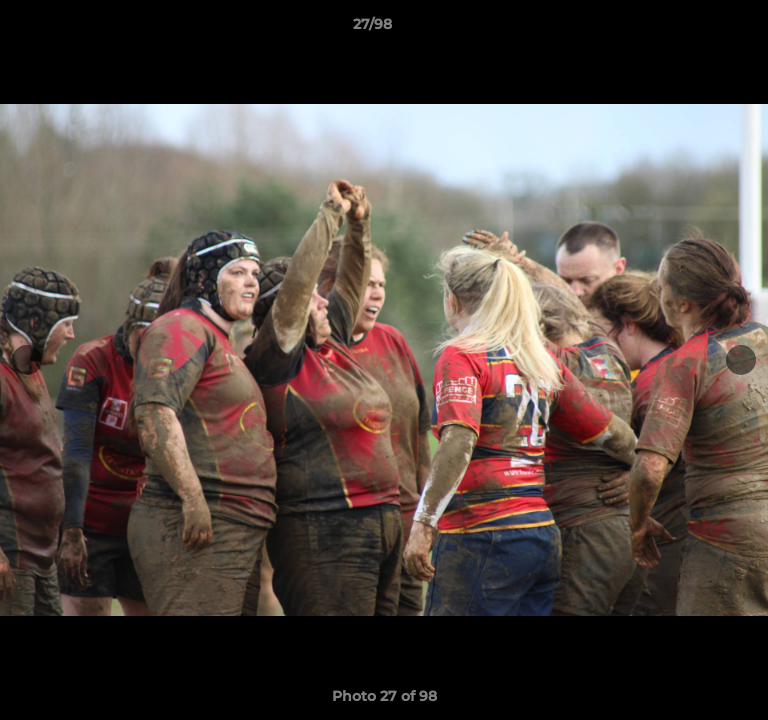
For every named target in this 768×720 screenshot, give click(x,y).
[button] (696, 29)
